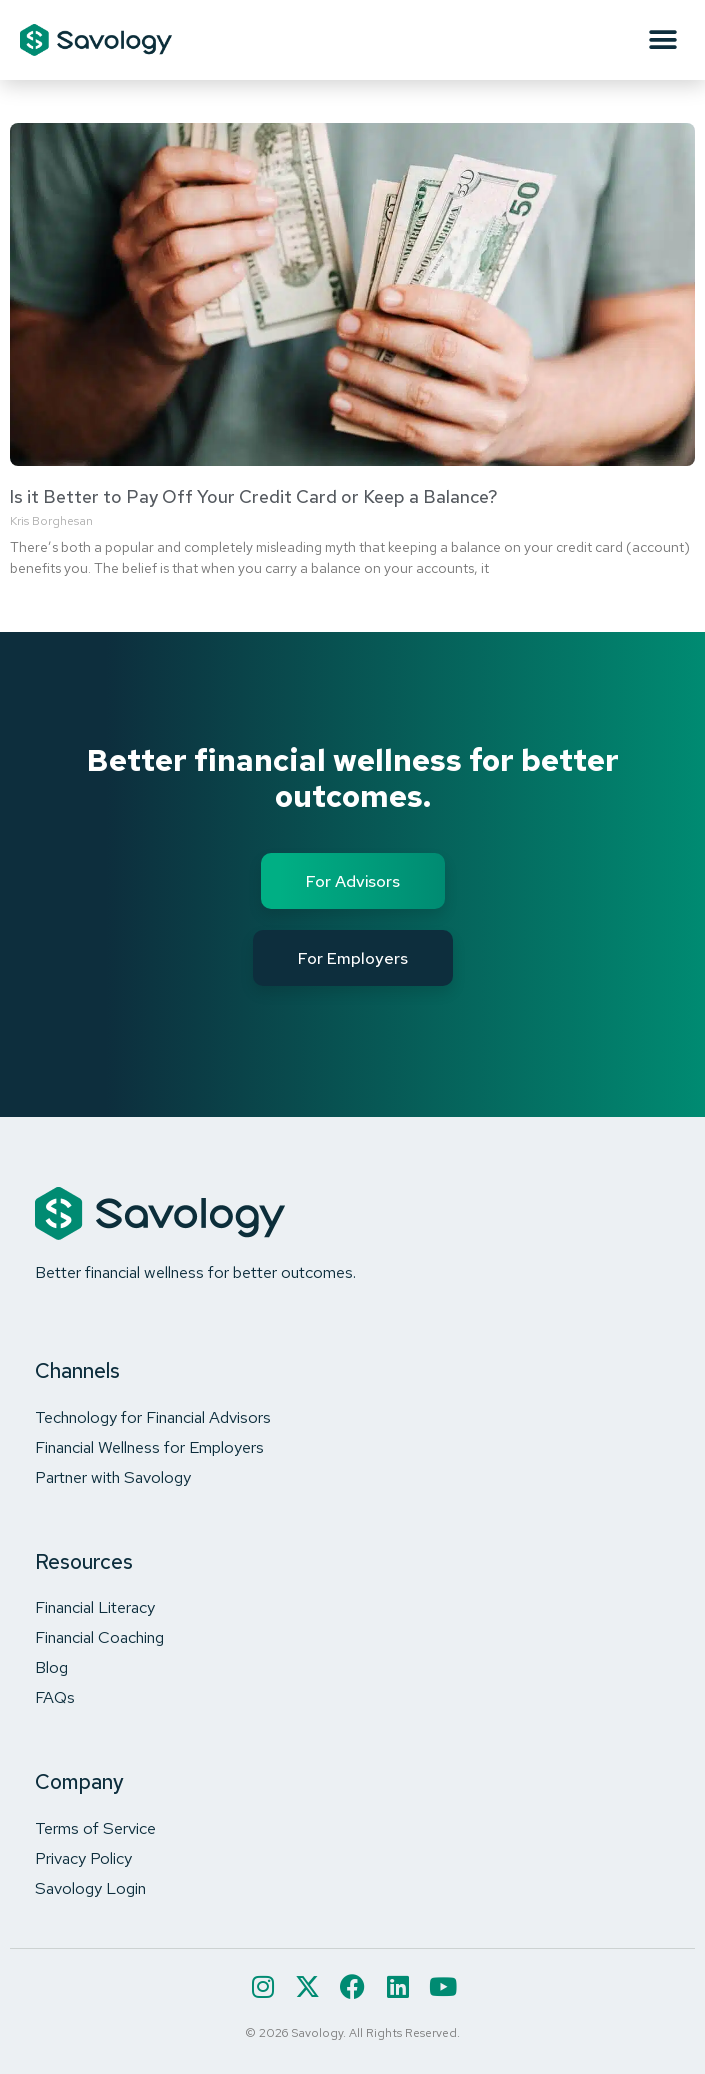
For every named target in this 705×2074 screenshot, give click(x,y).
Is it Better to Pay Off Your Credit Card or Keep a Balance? (254, 496)
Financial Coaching (99, 1637)
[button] (662, 40)
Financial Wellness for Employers (149, 1447)
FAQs (55, 1697)
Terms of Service (95, 1828)
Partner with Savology (113, 1477)
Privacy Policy (83, 1858)
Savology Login (90, 1888)
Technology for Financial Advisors (153, 1417)
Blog (51, 1667)
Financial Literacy (95, 1607)
